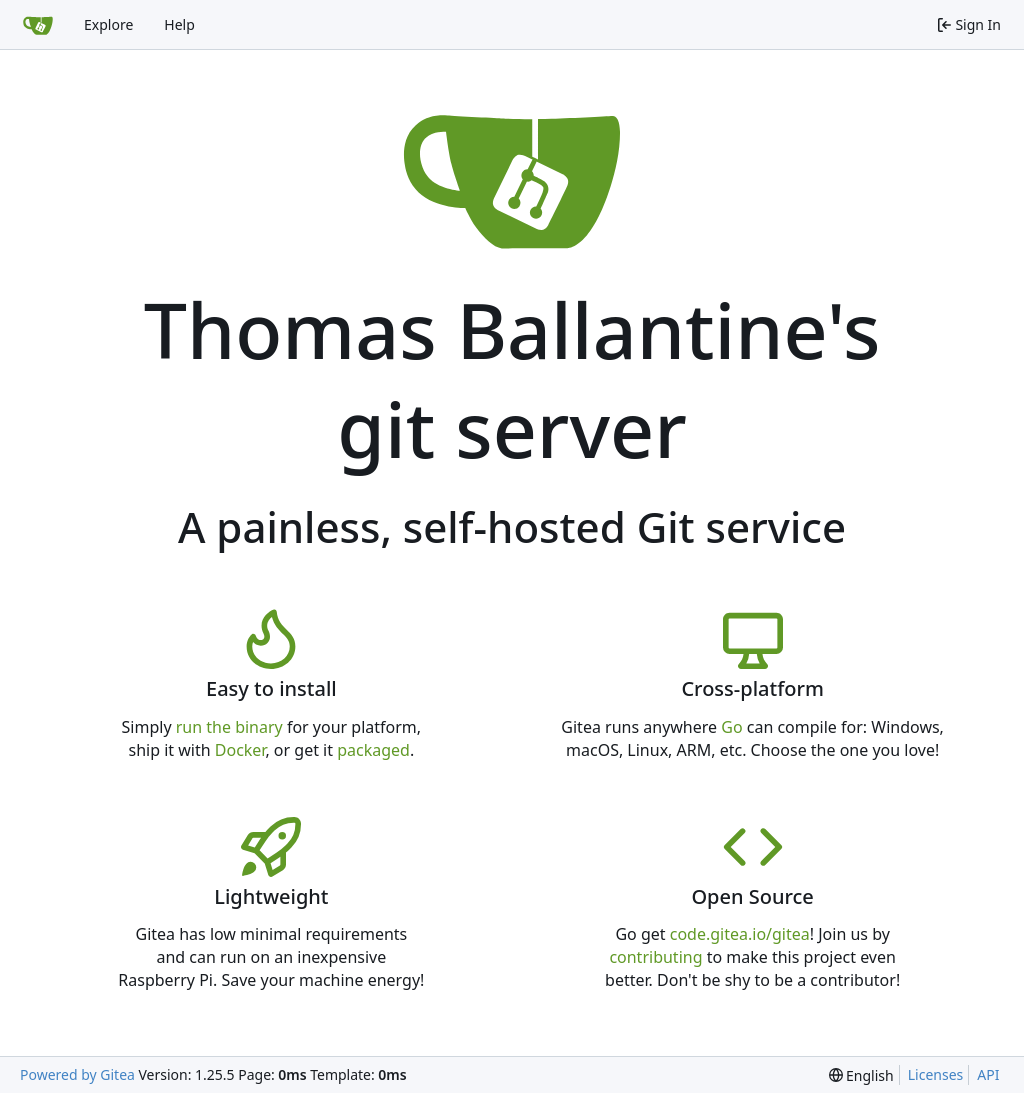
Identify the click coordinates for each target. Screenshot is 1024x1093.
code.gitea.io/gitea (740, 934)
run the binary (229, 727)
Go (731, 727)
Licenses (936, 1074)
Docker (240, 750)
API (988, 1074)
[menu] (861, 1075)
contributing (655, 957)
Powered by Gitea (77, 1074)
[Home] (38, 25)
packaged (373, 750)
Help (179, 24)
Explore (108, 24)
